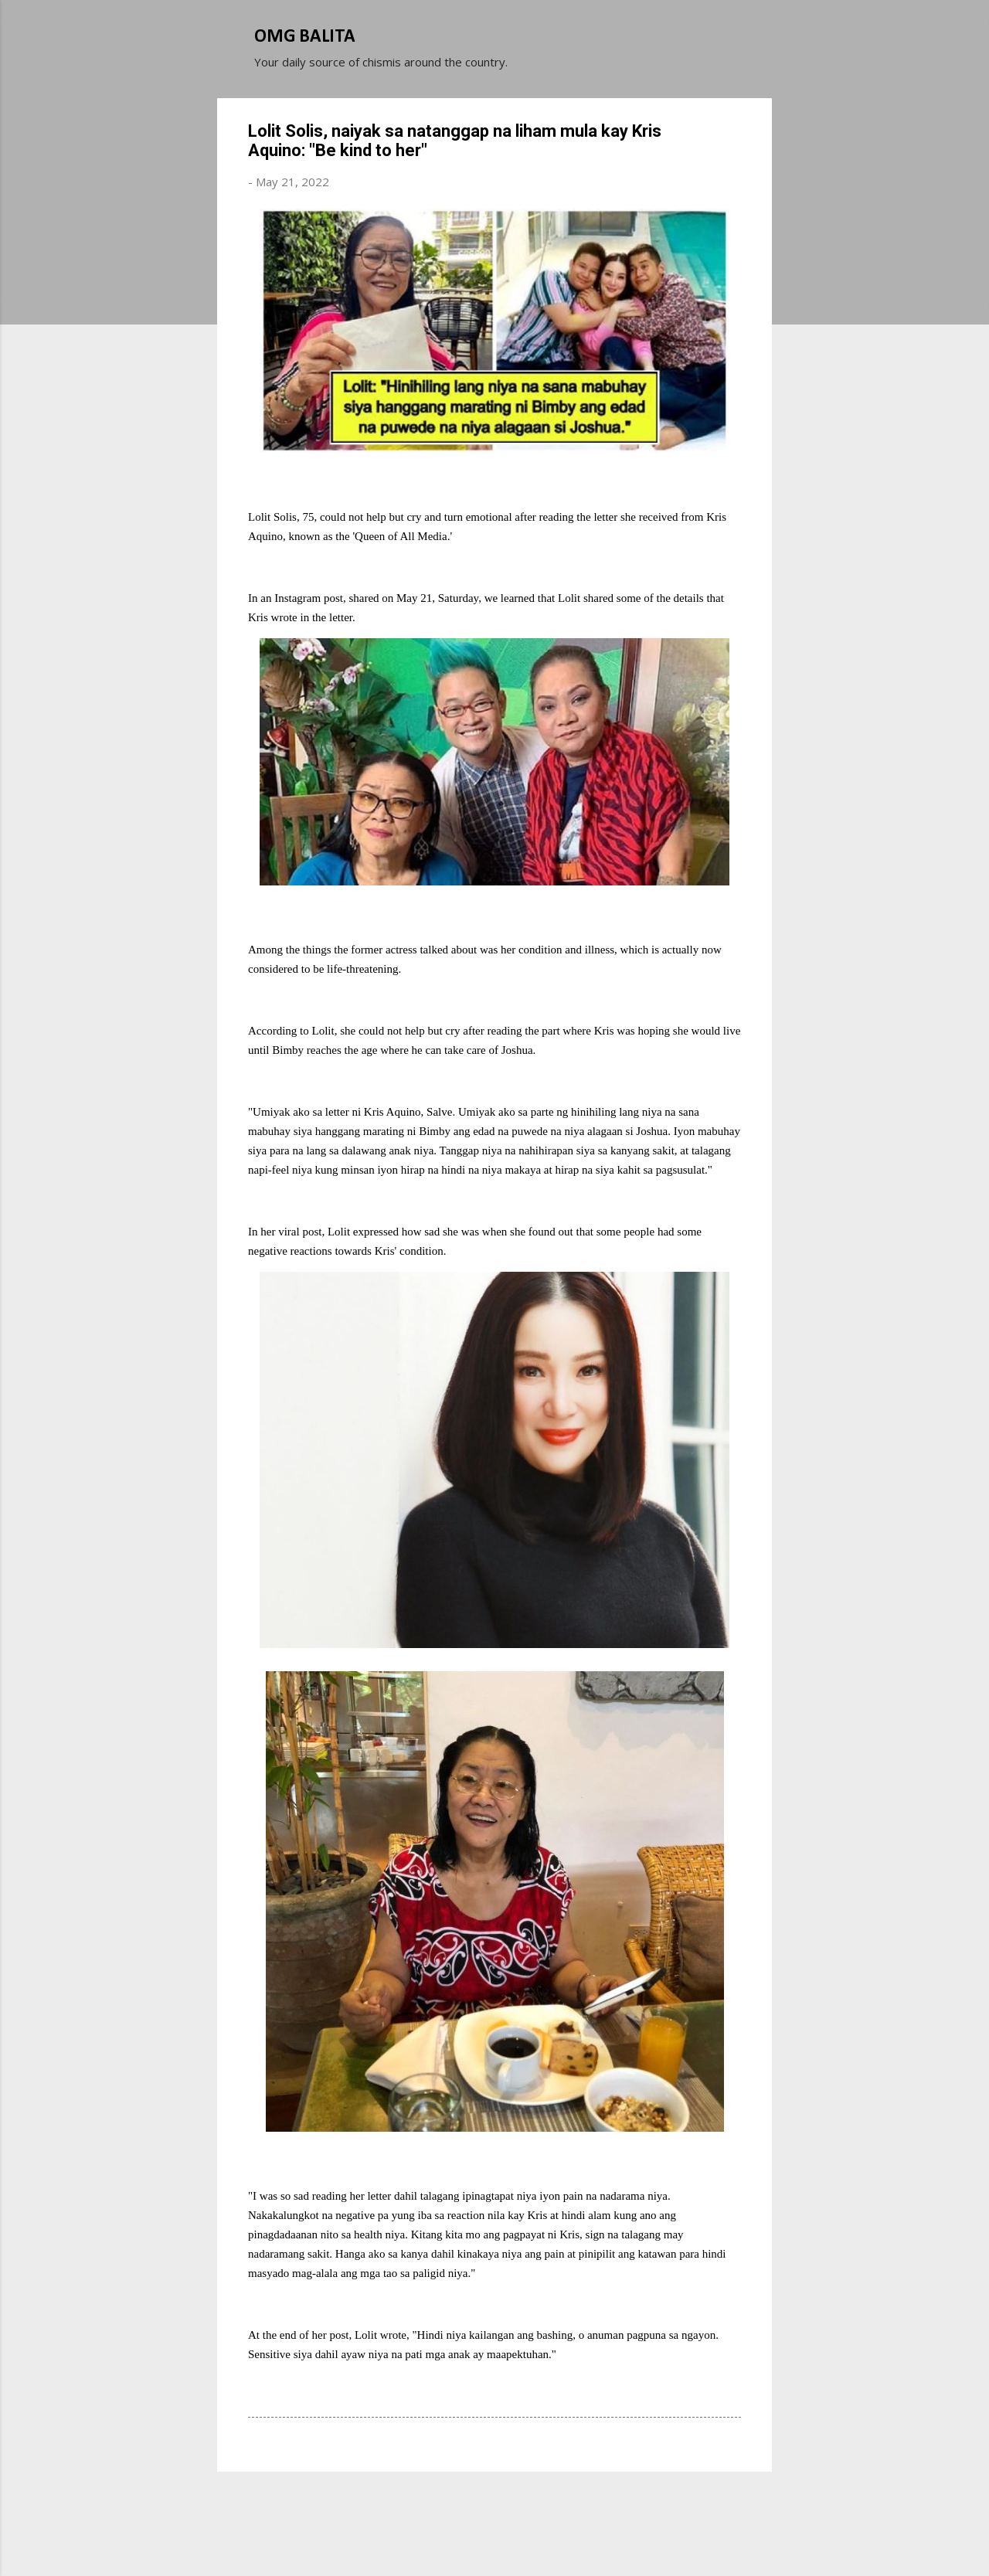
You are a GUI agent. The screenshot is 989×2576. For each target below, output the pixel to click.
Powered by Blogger (494, 2505)
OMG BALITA (304, 37)
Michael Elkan (531, 2535)
